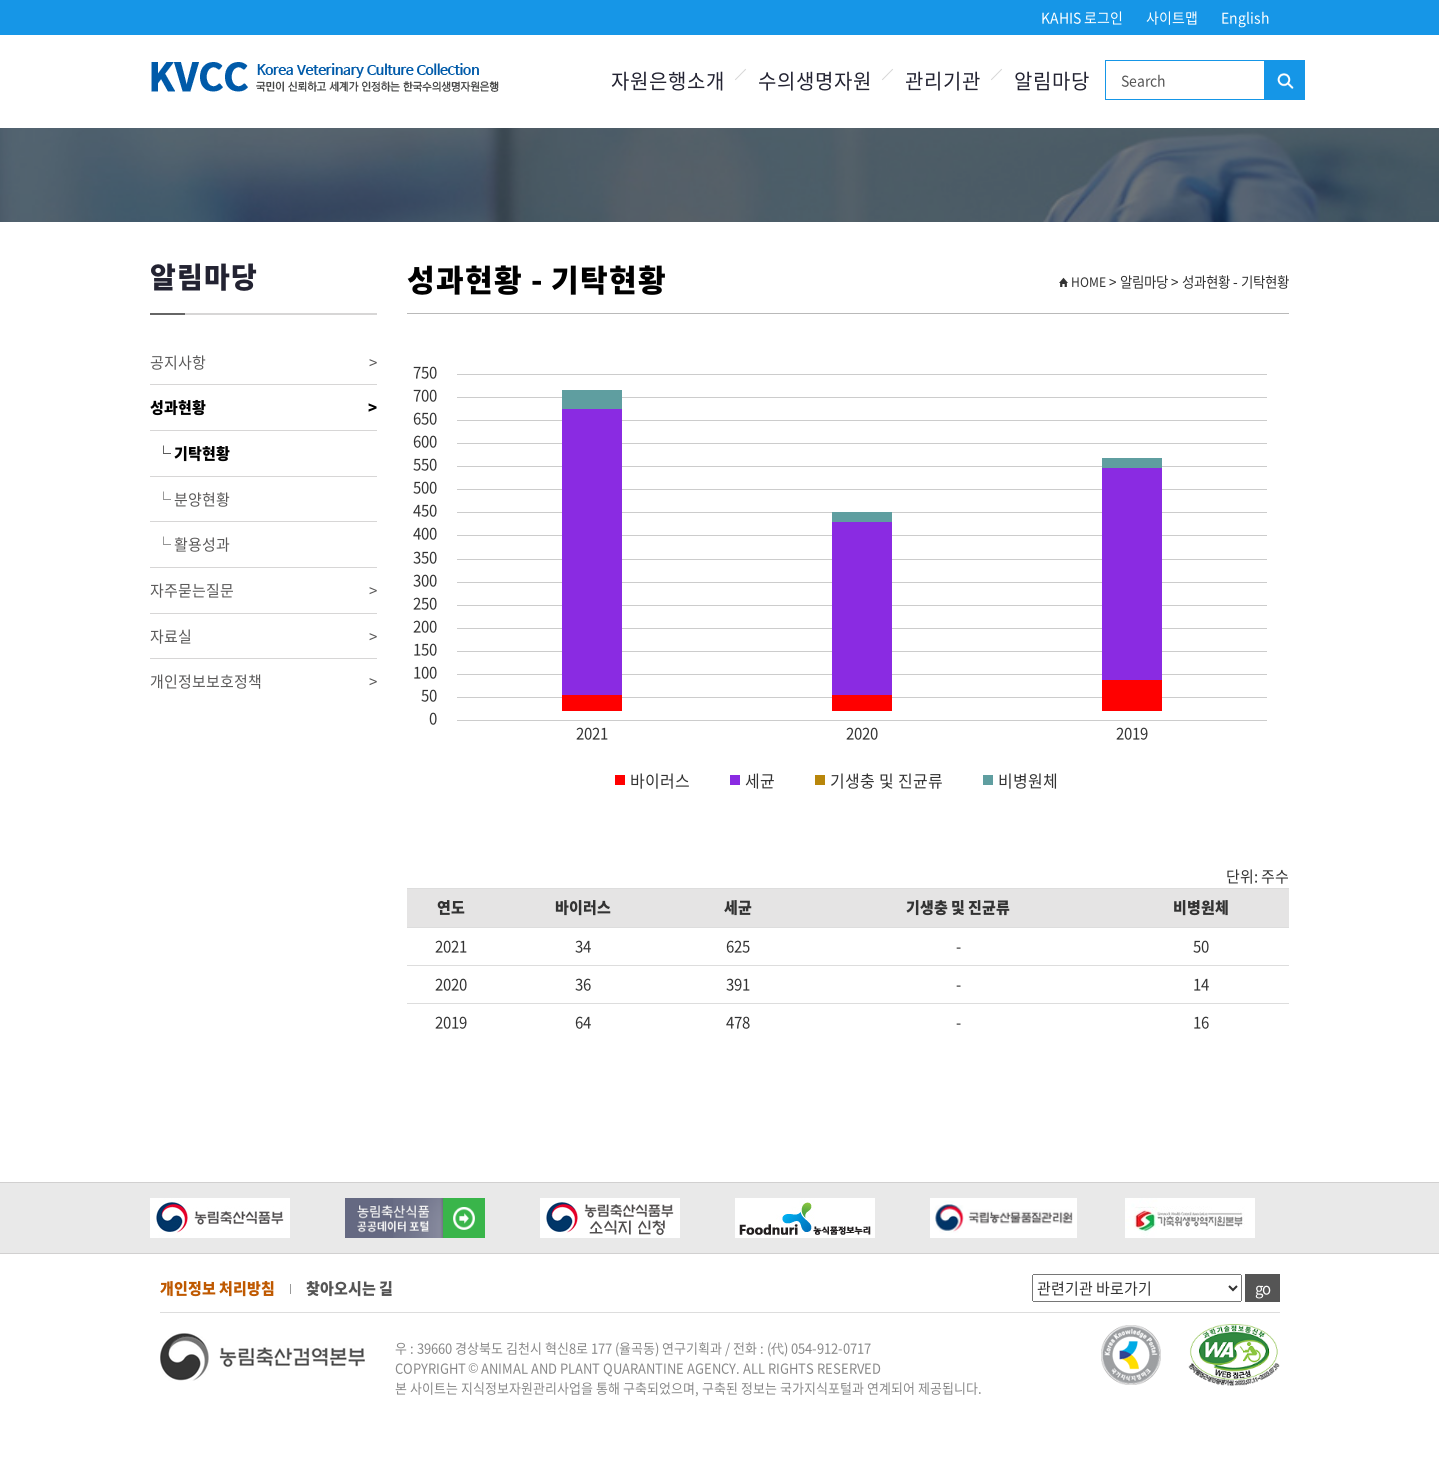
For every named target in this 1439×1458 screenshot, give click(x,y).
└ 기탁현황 (190, 453)
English (1245, 17)
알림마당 (1052, 80)
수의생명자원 (815, 80)
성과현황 (263, 407)
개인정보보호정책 (263, 681)
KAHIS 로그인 (1082, 17)
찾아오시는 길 (349, 1288)
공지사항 (263, 362)
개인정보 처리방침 (217, 1288)
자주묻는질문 (263, 590)
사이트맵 (1172, 17)
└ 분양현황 (190, 499)
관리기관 (943, 80)
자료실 (263, 636)
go (1262, 1288)
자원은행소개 (668, 80)
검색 (1284, 81)
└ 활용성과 (190, 544)
